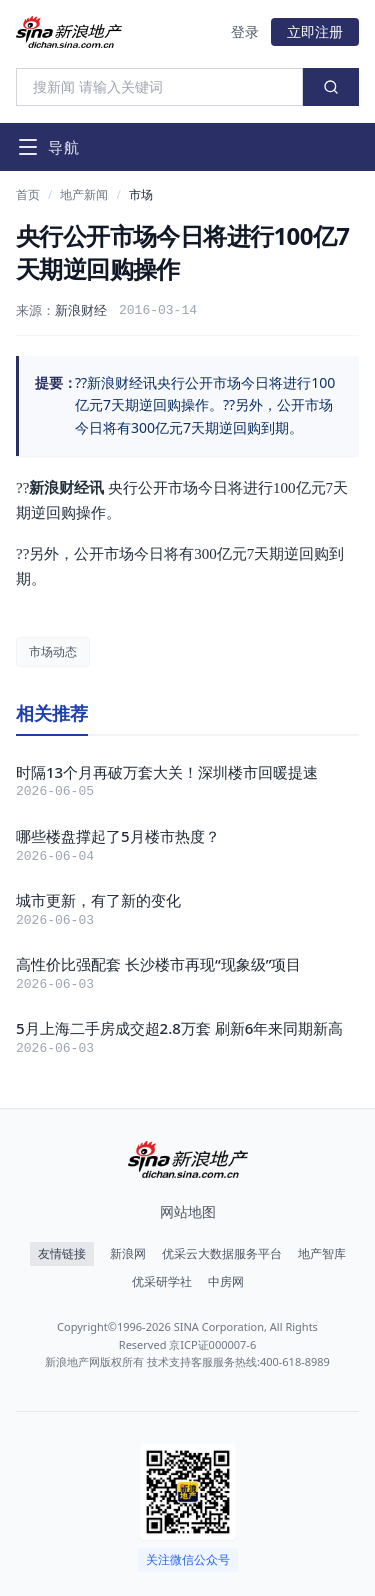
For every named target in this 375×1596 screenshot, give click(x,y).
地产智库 (322, 1254)
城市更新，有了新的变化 (98, 900)
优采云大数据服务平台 (222, 1254)
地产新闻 (84, 195)
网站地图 (188, 1211)
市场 (141, 195)
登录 (245, 31)
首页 (28, 195)
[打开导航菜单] (48, 147)
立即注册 (315, 31)
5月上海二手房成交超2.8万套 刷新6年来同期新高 (179, 1028)
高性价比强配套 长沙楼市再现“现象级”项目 (158, 964)
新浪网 (128, 1254)
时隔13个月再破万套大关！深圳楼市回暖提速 (167, 772)
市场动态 (53, 651)
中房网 (226, 1282)
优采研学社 (162, 1282)
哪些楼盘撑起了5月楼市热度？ (118, 836)
